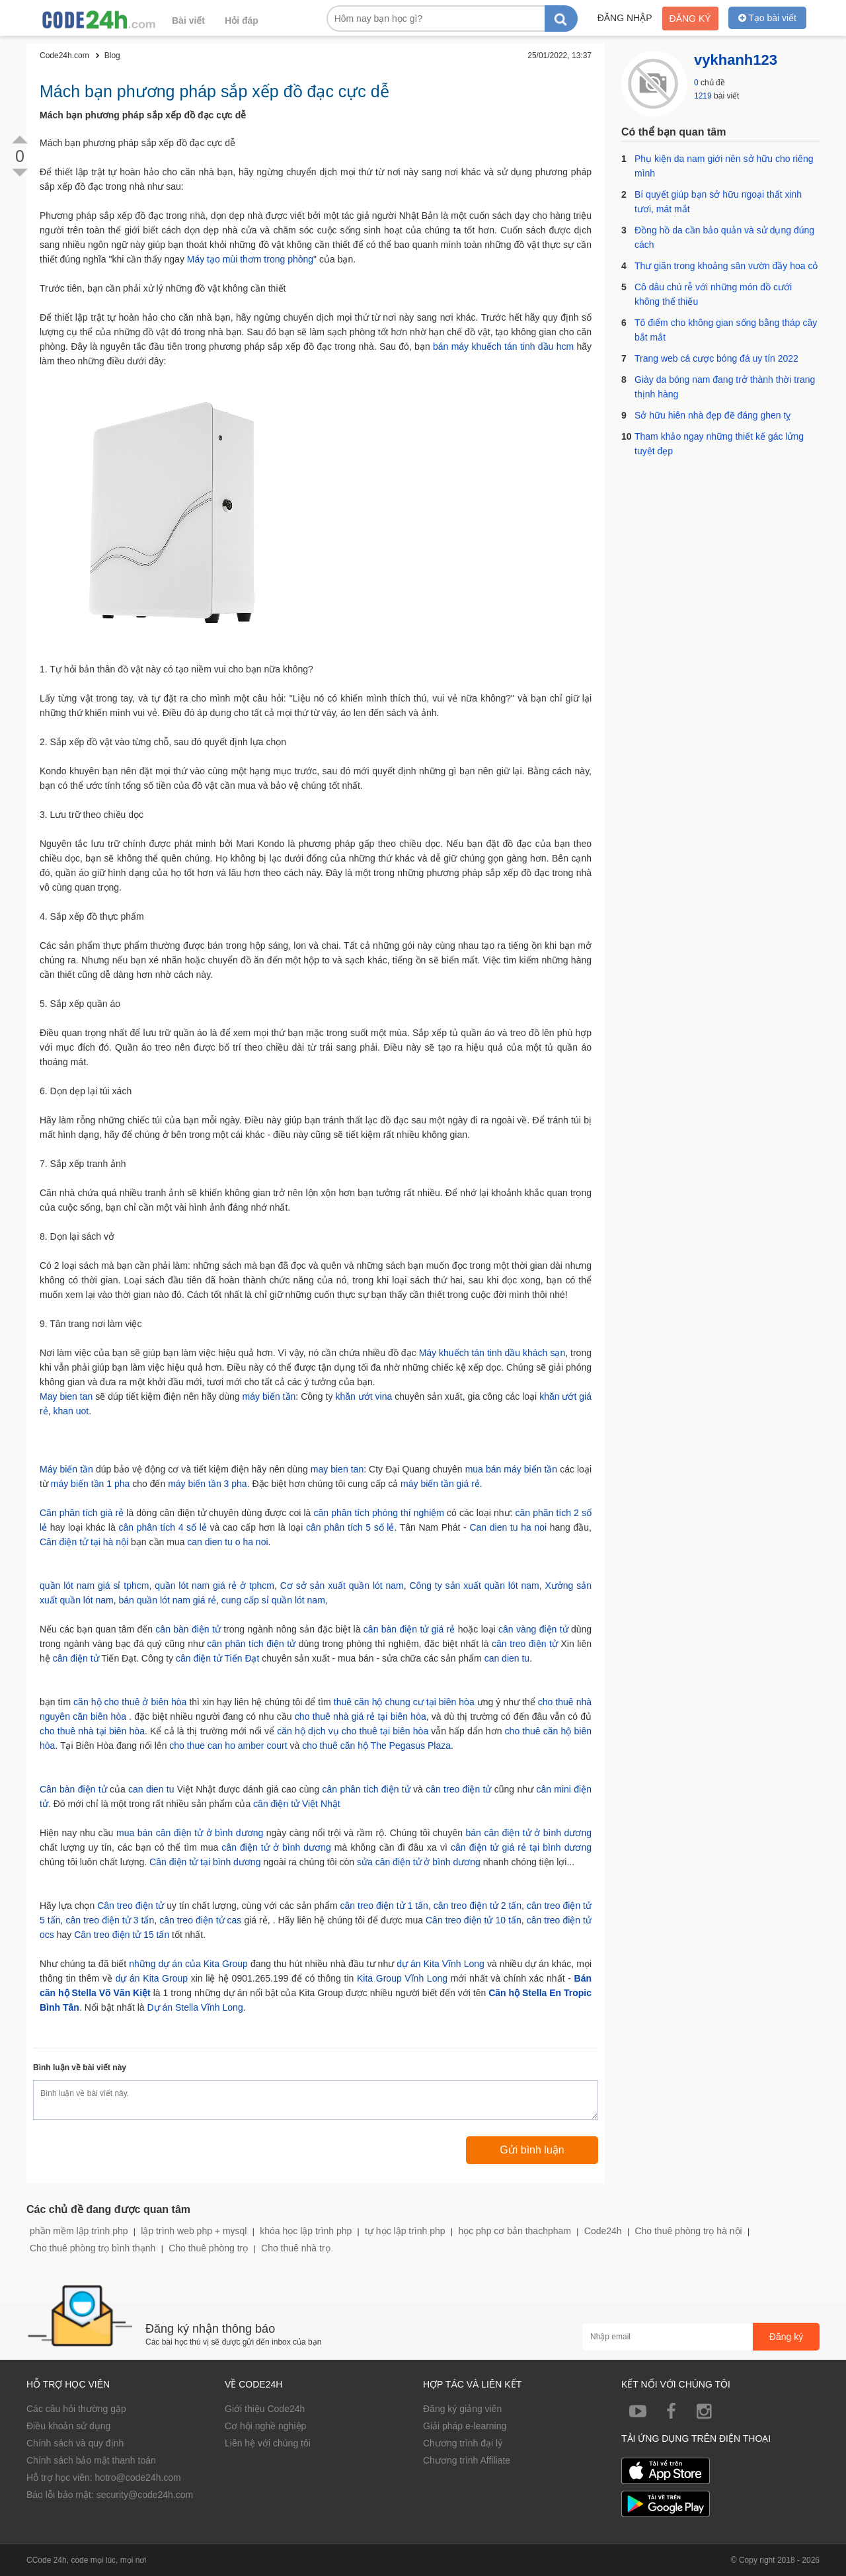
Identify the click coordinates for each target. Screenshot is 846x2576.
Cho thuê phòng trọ (208, 2248)
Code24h (603, 2231)
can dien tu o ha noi (227, 1542)
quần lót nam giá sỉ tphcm (94, 1585)
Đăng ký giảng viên (462, 2408)
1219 (703, 96)
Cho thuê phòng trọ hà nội (688, 2231)
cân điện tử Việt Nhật (296, 1803)
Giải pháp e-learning (464, 2426)
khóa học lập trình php (306, 2231)
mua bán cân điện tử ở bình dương (189, 1833)
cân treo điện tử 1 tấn (384, 1905)
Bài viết (188, 20)
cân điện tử (76, 1658)
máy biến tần (269, 1396)
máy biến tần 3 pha (207, 1483)
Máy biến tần (66, 1469)
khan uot (71, 1411)
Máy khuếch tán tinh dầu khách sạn (492, 1353)
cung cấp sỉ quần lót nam (273, 1600)
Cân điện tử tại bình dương (204, 1862)
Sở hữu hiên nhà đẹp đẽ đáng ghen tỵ (712, 415)
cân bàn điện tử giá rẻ (409, 1629)
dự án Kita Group (152, 1978)
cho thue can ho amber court (228, 1745)
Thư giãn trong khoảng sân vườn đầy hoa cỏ (726, 266)
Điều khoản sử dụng (68, 2426)
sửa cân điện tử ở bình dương (419, 1862)
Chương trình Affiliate (466, 2460)
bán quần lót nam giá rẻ (168, 1600)
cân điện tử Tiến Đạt (217, 1658)
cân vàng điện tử (533, 1629)
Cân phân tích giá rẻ (82, 1513)
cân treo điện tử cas (200, 1920)
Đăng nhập (624, 18)
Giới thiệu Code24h (265, 2408)
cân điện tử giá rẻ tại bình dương (521, 1847)
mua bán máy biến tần (511, 1469)
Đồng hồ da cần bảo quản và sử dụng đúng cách (724, 237)
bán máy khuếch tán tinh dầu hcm (503, 346)
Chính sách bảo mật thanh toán (91, 2460)
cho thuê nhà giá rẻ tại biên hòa (360, 1716)
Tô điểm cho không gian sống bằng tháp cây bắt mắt (725, 329)
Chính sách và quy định (75, 2443)
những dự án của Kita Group (188, 1963)
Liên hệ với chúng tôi (268, 2443)
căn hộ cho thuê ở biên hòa (129, 1702)
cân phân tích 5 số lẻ (350, 1527)
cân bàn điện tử (188, 1629)
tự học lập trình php (405, 2231)
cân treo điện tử (525, 1643)
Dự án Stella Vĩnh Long (195, 2007)
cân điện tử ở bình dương (275, 1847)
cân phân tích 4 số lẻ (162, 1527)
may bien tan (337, 1469)
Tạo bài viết (767, 18)
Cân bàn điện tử (73, 1789)
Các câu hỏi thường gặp (76, 2408)
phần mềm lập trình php (79, 2231)
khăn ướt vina (363, 1396)
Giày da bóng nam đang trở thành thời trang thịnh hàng (724, 386)
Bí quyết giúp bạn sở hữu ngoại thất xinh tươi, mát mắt (718, 201)
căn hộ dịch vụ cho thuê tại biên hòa (352, 1731)
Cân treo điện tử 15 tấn (121, 1934)
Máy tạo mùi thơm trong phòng (250, 259)
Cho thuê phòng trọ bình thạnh (92, 2248)
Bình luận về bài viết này (79, 2067)
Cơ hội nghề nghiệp (265, 2426)
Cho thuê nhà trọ (295, 2248)
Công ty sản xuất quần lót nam (474, 1585)
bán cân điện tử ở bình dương (529, 1833)
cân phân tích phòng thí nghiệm (378, 1513)
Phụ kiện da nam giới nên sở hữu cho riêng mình (723, 166)
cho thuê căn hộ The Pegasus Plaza (376, 1745)
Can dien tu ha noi (508, 1527)
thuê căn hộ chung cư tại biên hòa (404, 1702)
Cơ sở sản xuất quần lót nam (342, 1585)
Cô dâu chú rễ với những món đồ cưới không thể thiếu (713, 294)
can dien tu (507, 1658)
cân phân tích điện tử (251, 1643)
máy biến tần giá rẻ (440, 1483)
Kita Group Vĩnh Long (402, 1978)
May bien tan (66, 1396)
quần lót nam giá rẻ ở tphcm (214, 1585)
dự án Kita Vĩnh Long (440, 1963)
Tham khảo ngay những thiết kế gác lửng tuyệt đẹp (719, 443)
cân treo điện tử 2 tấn (477, 1905)
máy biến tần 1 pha (90, 1483)
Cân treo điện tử (130, 1905)
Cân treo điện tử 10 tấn (473, 1920)
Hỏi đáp (241, 20)
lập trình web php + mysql (194, 2231)
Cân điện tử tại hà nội (84, 1542)
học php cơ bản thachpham (514, 2231)
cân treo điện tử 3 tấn (109, 1920)
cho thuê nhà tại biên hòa (92, 1731)
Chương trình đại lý (462, 2443)
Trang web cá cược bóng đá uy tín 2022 (716, 358)
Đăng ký (690, 18)
